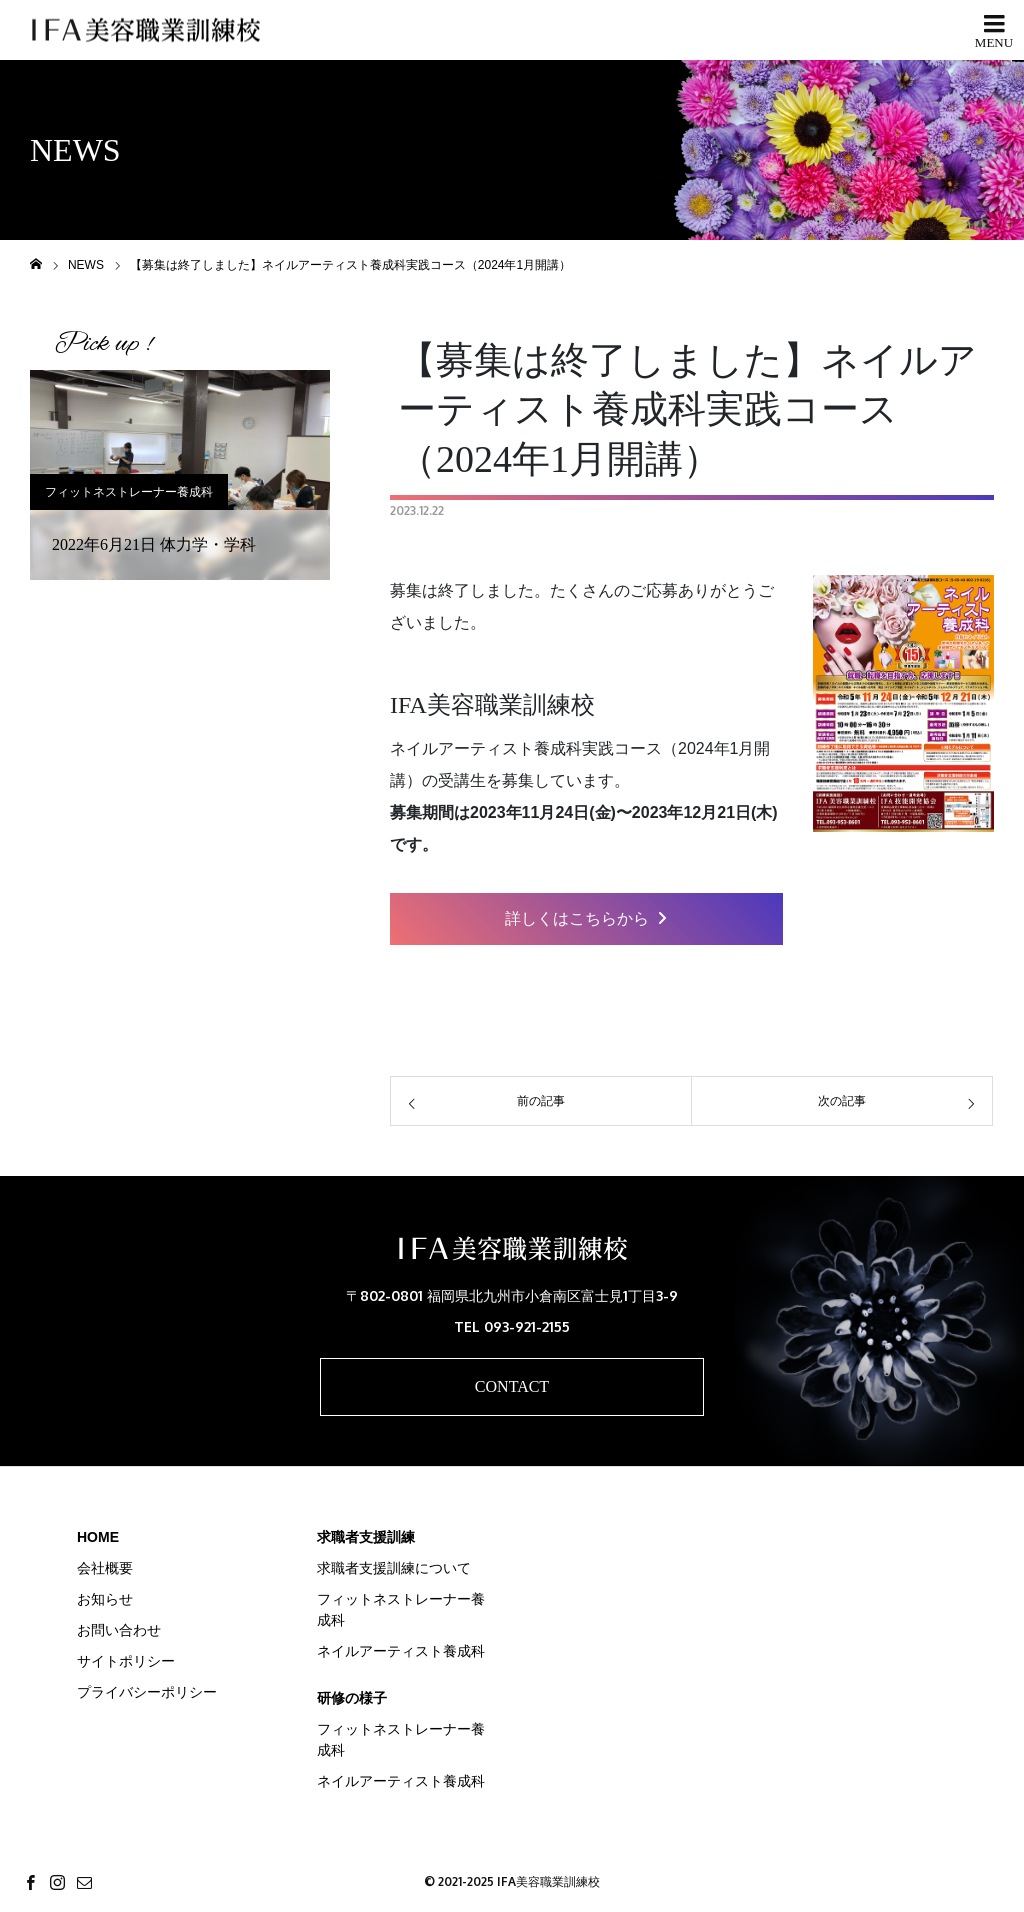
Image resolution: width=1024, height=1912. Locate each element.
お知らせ (105, 1599)
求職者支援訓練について (394, 1568)
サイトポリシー (126, 1661)
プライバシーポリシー (147, 1692)
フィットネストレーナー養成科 (129, 492)
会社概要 (105, 1568)
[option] (180, 475)
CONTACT (512, 1386)
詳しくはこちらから (586, 918)
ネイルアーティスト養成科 (401, 1651)
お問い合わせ (119, 1630)
